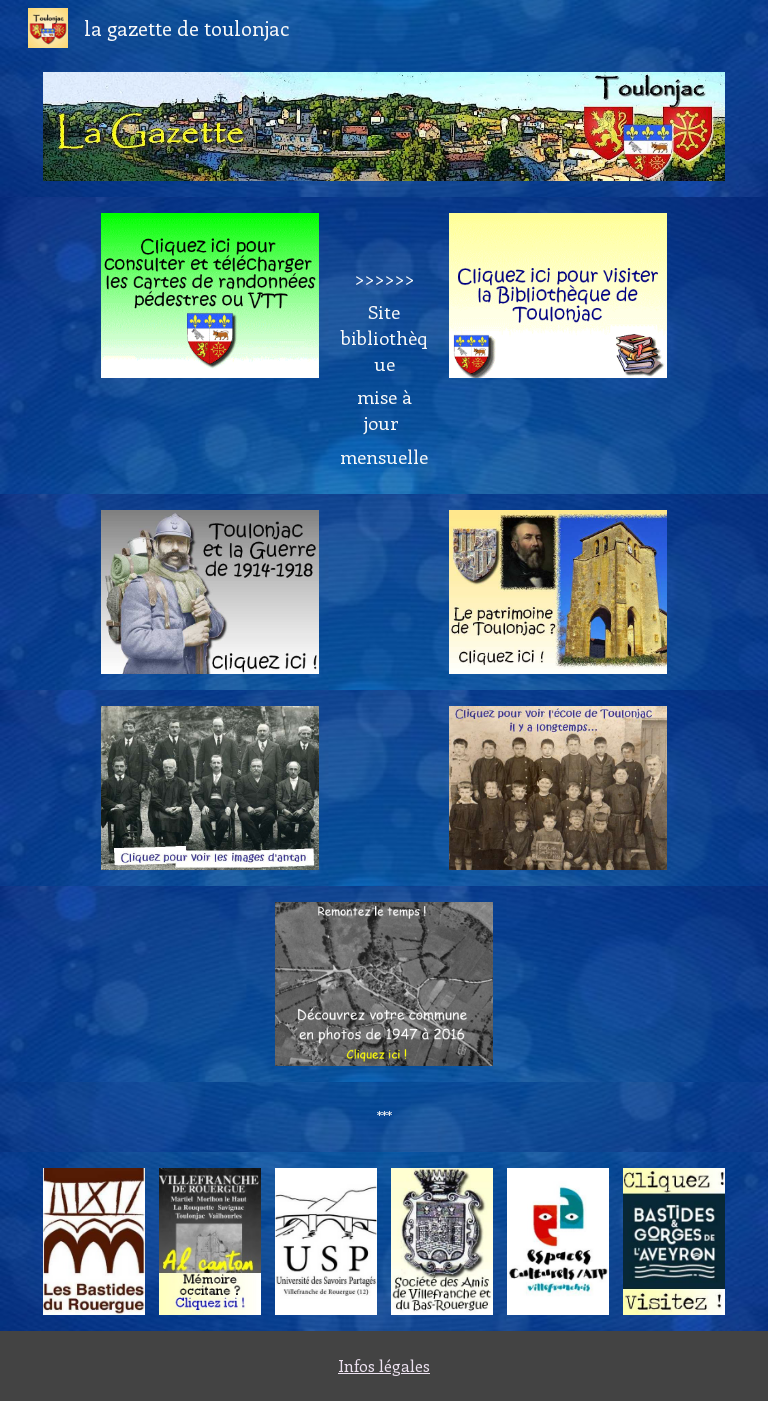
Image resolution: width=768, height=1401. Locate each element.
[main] (384, 345)
